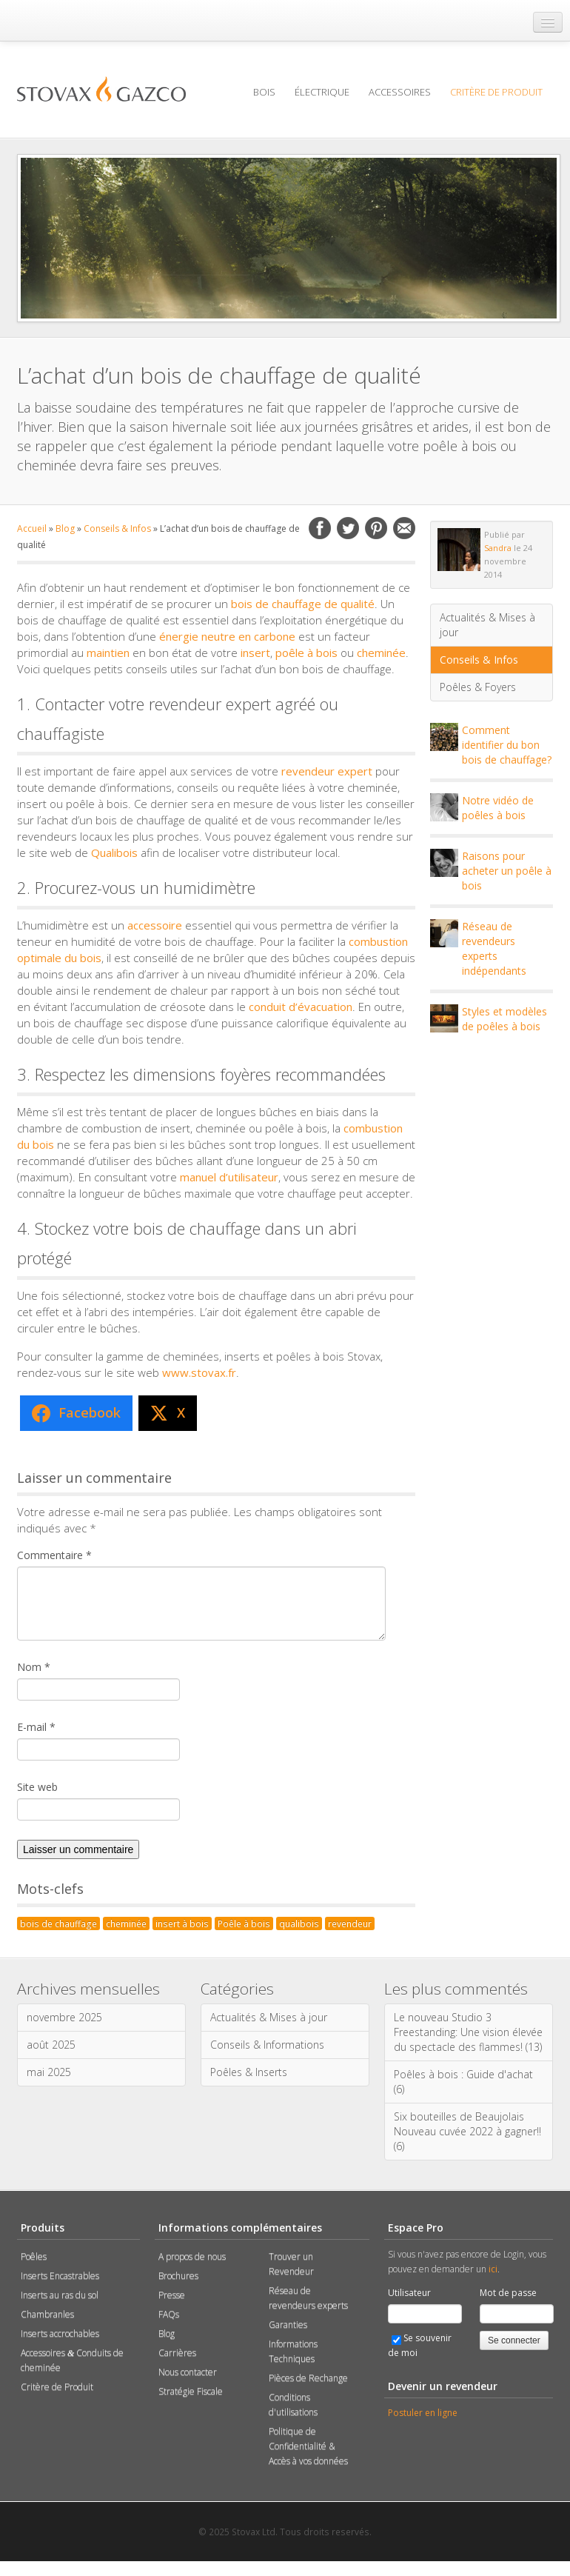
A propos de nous (192, 2256)
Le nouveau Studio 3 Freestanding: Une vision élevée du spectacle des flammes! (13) (468, 2032)
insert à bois (182, 1923)
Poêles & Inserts (248, 2072)
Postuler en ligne (422, 2412)
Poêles (34, 2256)
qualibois (299, 1923)
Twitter (348, 528)
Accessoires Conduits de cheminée (72, 2360)
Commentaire (54, 1555)
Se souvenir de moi (420, 2345)
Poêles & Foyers (478, 687)
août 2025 (51, 2045)
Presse (171, 2295)
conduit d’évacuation (300, 1006)
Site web (37, 1787)
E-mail (36, 1727)
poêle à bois (306, 652)
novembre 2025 (64, 2017)
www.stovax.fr (199, 1372)
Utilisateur (409, 2292)
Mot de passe (508, 2292)
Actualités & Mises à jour (487, 624)
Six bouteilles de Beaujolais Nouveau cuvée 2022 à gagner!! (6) (467, 2131)
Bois (264, 92)
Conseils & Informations (267, 2045)
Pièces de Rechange (308, 2378)
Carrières (177, 2352)
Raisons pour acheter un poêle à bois (506, 870)
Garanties (288, 2324)
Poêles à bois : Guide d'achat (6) (463, 2081)
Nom (33, 1667)
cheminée (381, 652)
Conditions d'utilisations (293, 2404)
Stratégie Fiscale (190, 2391)
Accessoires (400, 92)
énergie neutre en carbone (227, 636)
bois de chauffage (58, 1923)
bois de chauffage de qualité (303, 603)
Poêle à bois (244, 1923)
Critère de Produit (496, 92)
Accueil (32, 528)
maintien (108, 652)
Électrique (322, 92)
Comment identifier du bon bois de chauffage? (506, 745)
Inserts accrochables (60, 2333)
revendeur (350, 1923)
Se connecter (514, 2340)
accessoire (154, 925)
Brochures (178, 2275)
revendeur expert (326, 771)
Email (404, 528)
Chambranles (47, 2314)
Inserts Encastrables (60, 2275)
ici (493, 2269)
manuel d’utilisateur (229, 1176)
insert (255, 652)
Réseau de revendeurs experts (308, 2298)
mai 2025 (49, 2072)
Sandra (498, 547)
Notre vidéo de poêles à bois (498, 807)
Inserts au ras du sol (59, 2295)
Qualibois (114, 852)
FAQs (168, 2314)
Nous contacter (187, 2372)
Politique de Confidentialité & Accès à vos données (308, 2446)
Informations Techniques (293, 2351)
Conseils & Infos (117, 528)
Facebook (320, 528)
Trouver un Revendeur (291, 2264)
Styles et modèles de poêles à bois (504, 1018)
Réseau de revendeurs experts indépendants (494, 948)
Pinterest (376, 528)
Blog (65, 528)
